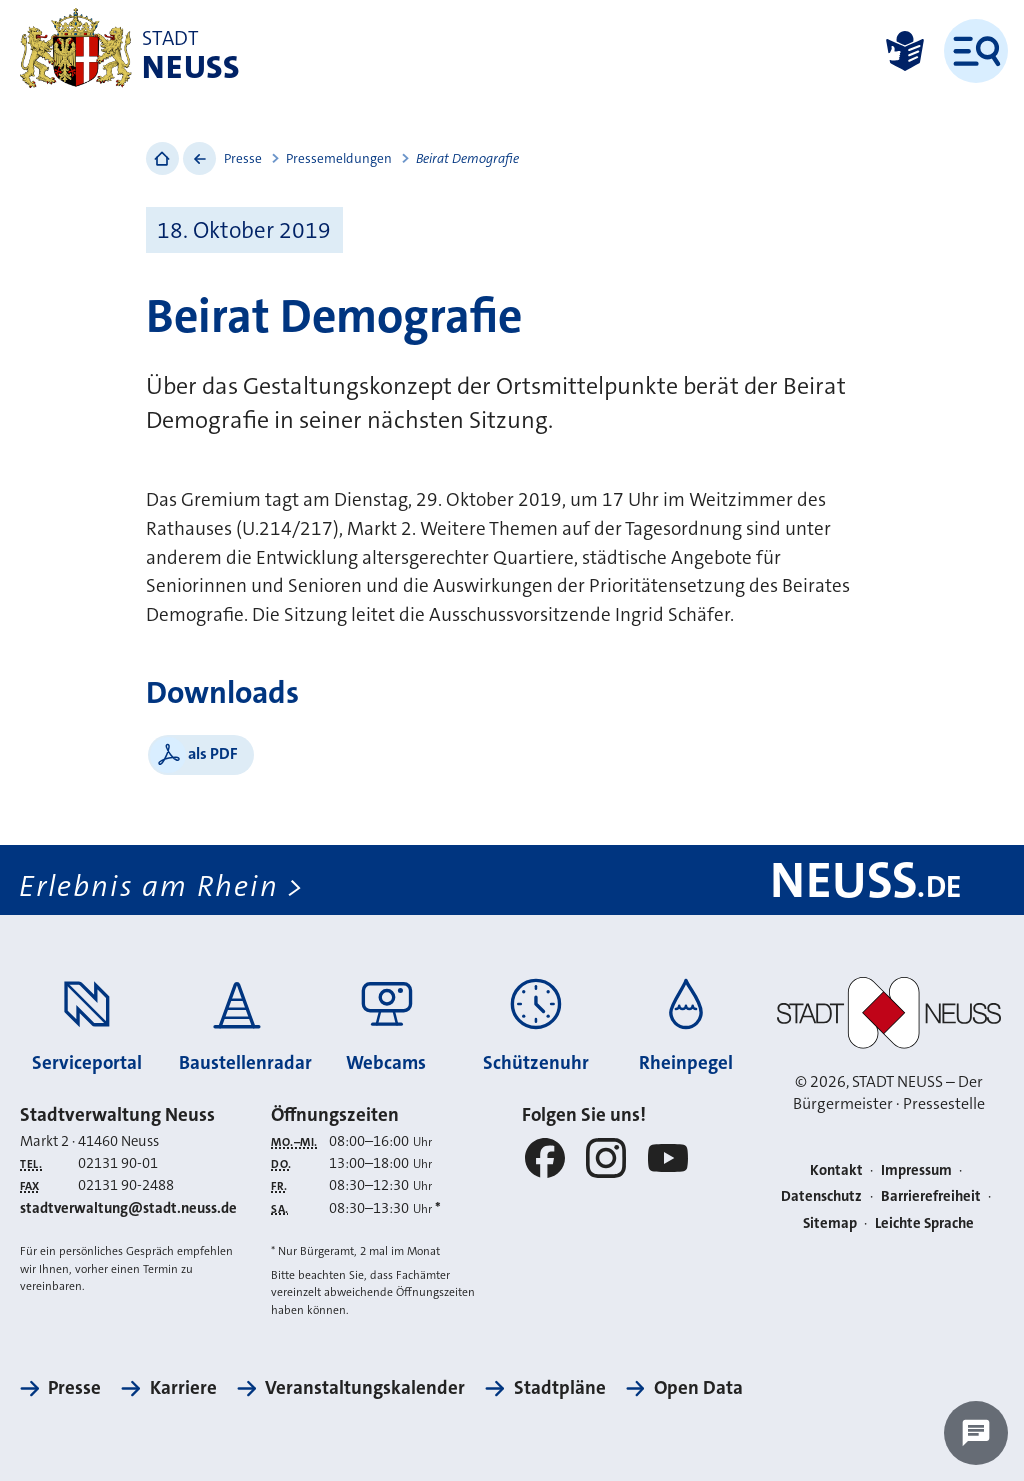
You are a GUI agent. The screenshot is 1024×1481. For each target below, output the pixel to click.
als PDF (213, 753)
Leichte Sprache (924, 1223)
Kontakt (836, 1170)
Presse (243, 158)
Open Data (698, 1387)
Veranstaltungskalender (365, 1387)
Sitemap (830, 1223)
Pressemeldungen (339, 158)
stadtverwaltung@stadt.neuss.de (128, 1208)
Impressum (916, 1170)
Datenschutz (821, 1196)
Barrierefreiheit (931, 1196)
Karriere (183, 1387)
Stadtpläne (560, 1387)
